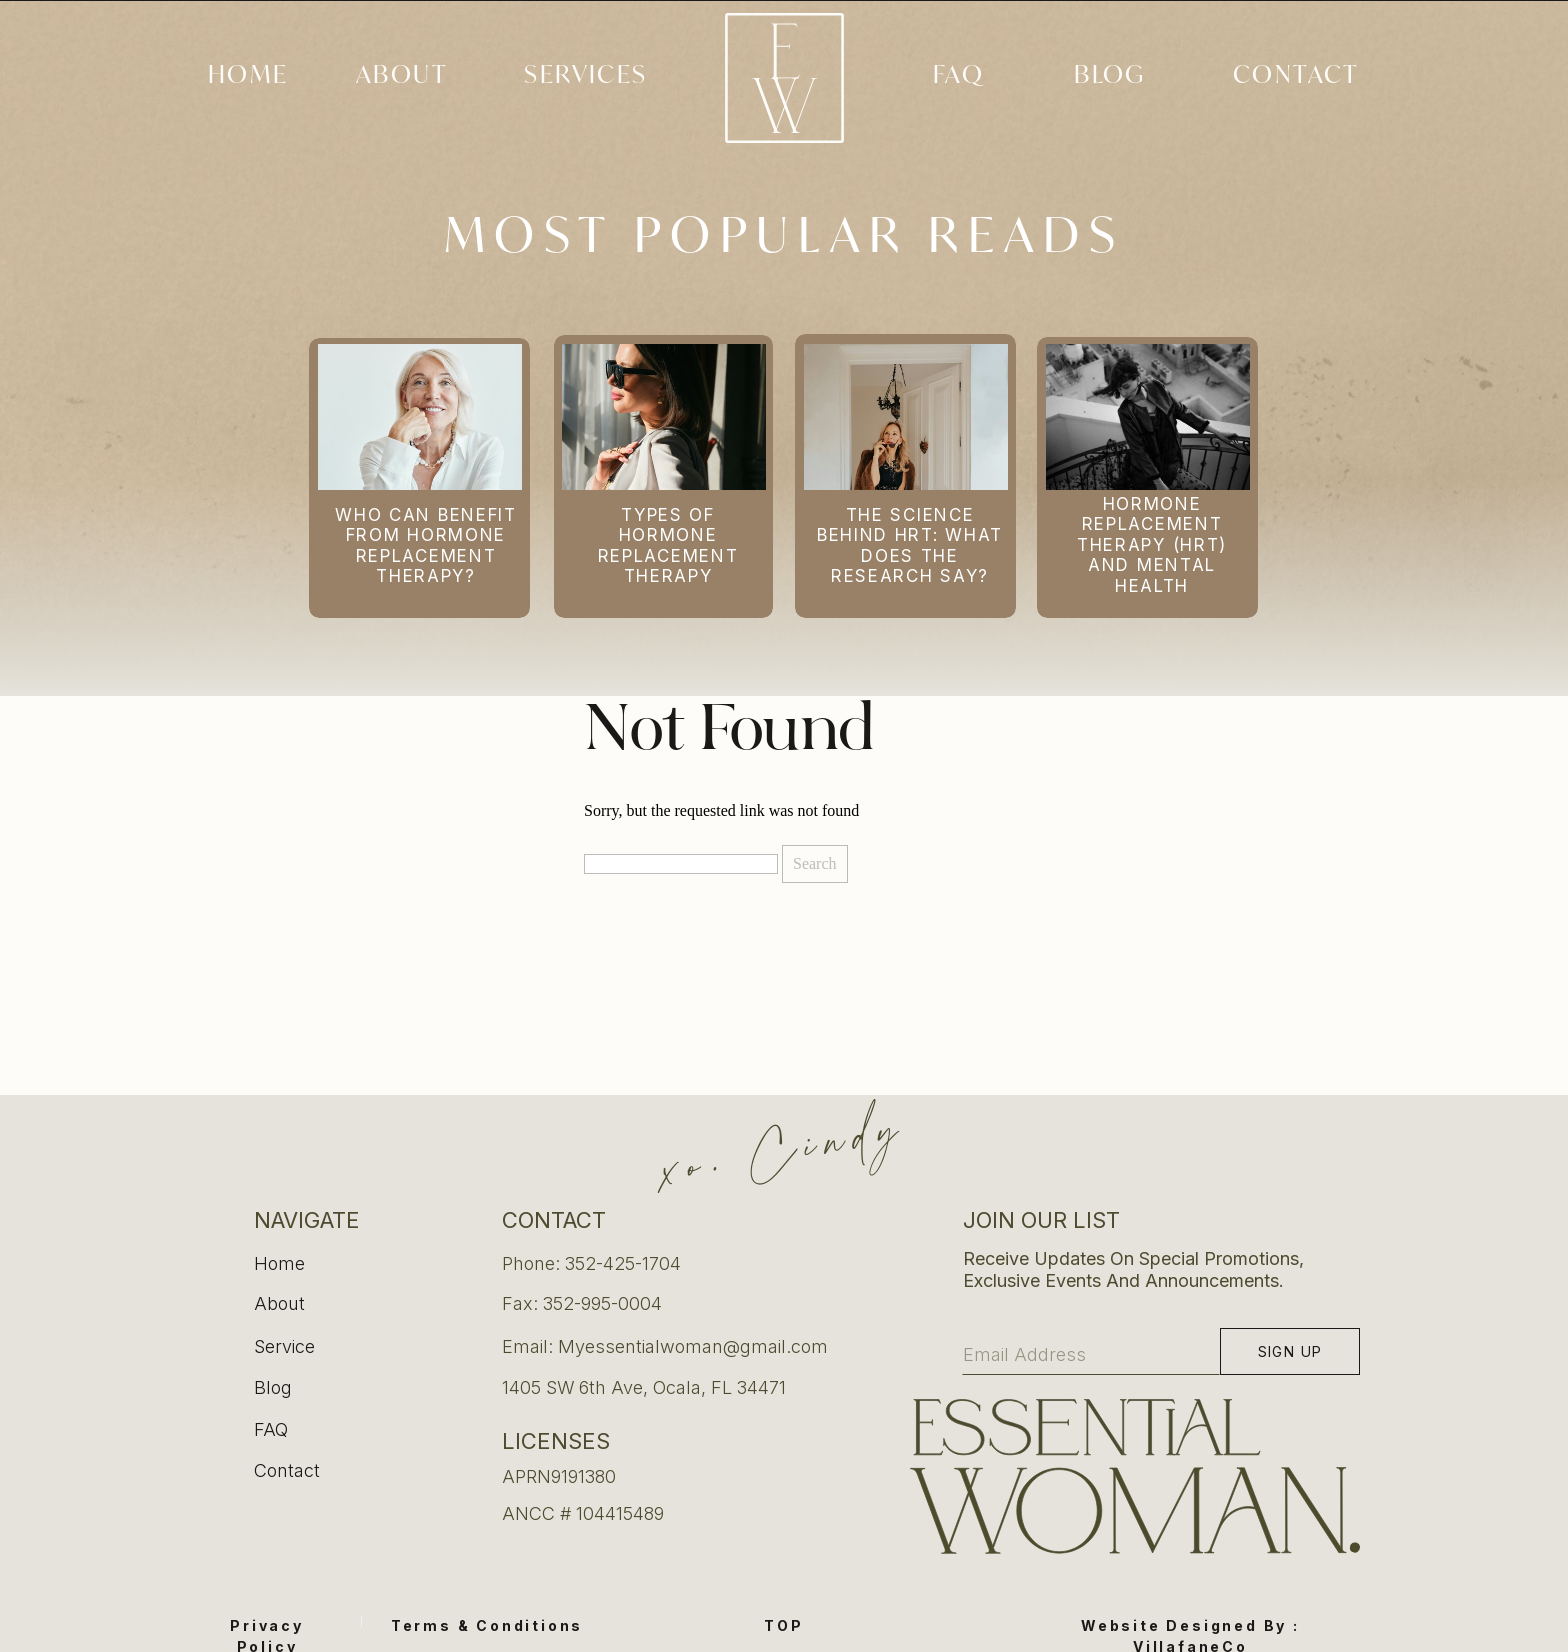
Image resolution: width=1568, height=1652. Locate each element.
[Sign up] (1290, 1351)
